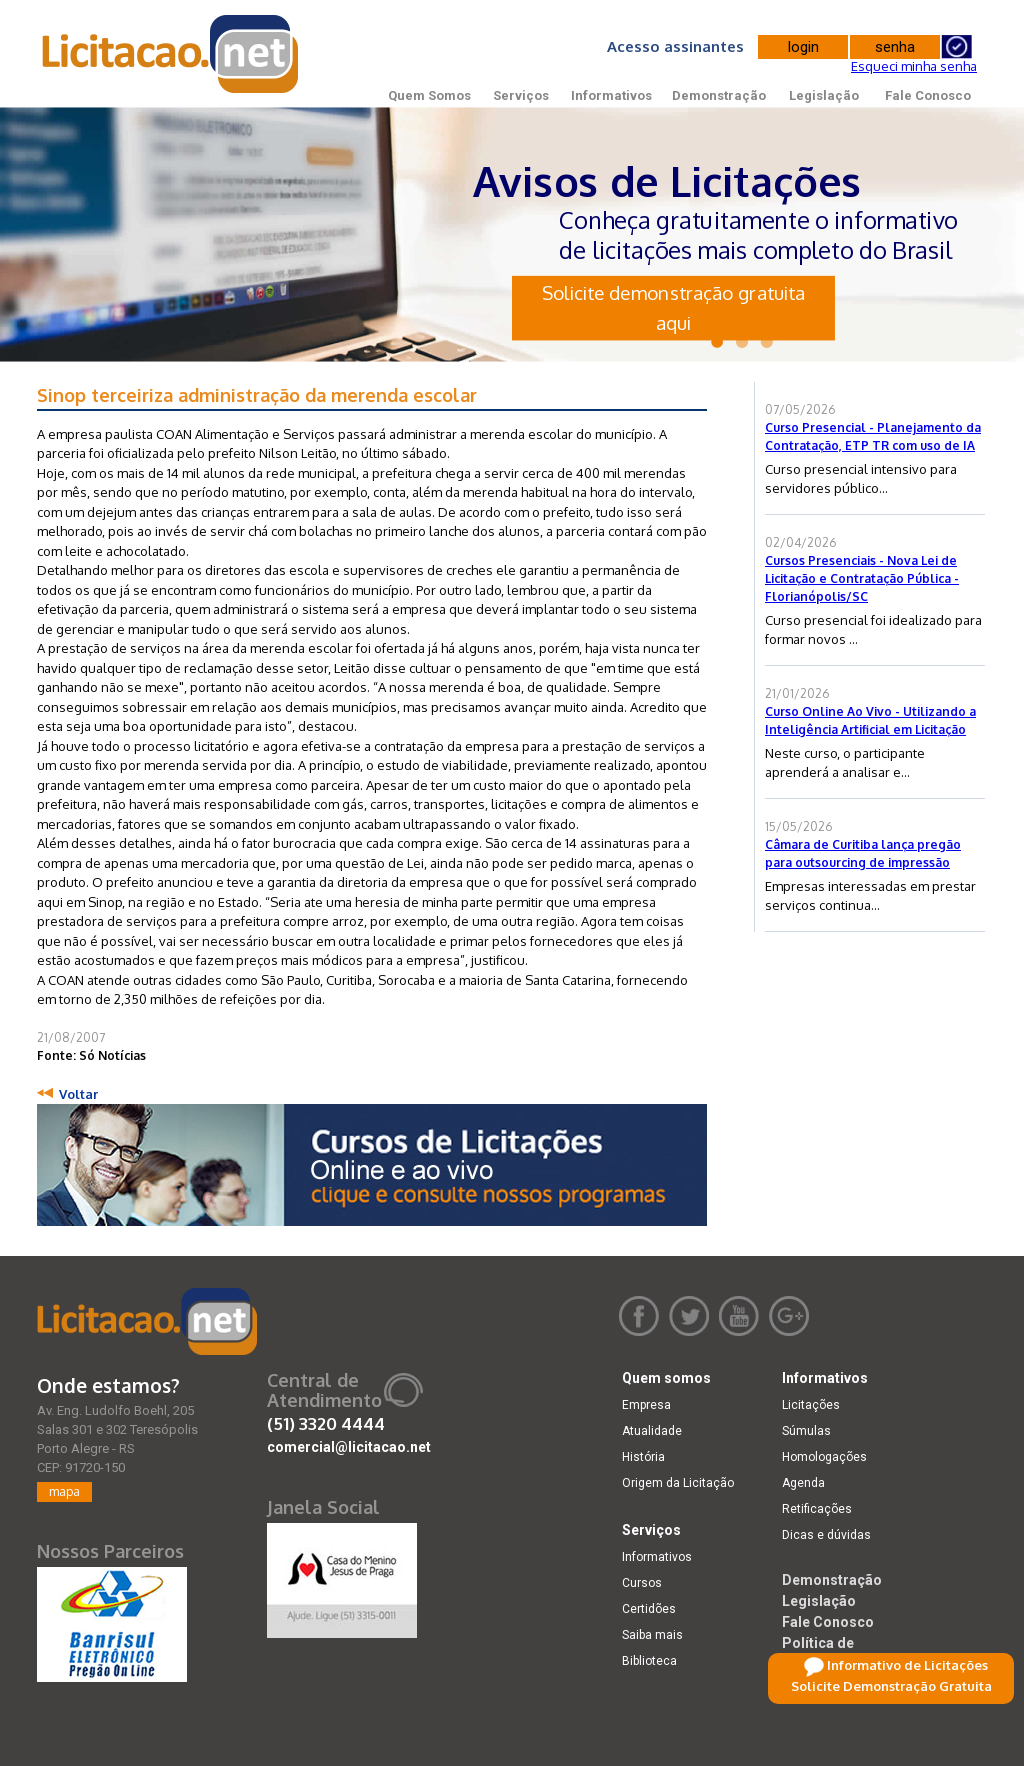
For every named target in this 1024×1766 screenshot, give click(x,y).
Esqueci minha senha (914, 66)
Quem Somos (429, 95)
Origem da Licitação (678, 1483)
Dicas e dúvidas (826, 1535)
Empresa (646, 1405)
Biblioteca (649, 1661)
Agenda (803, 1483)
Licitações (811, 1405)
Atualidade (652, 1431)
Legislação (824, 95)
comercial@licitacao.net (349, 1447)
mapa (64, 1491)
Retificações (817, 1509)
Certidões (649, 1609)
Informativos (611, 95)
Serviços (521, 95)
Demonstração (719, 95)
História (643, 1457)
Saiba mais (652, 1635)
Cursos (642, 1583)
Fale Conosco (928, 95)
